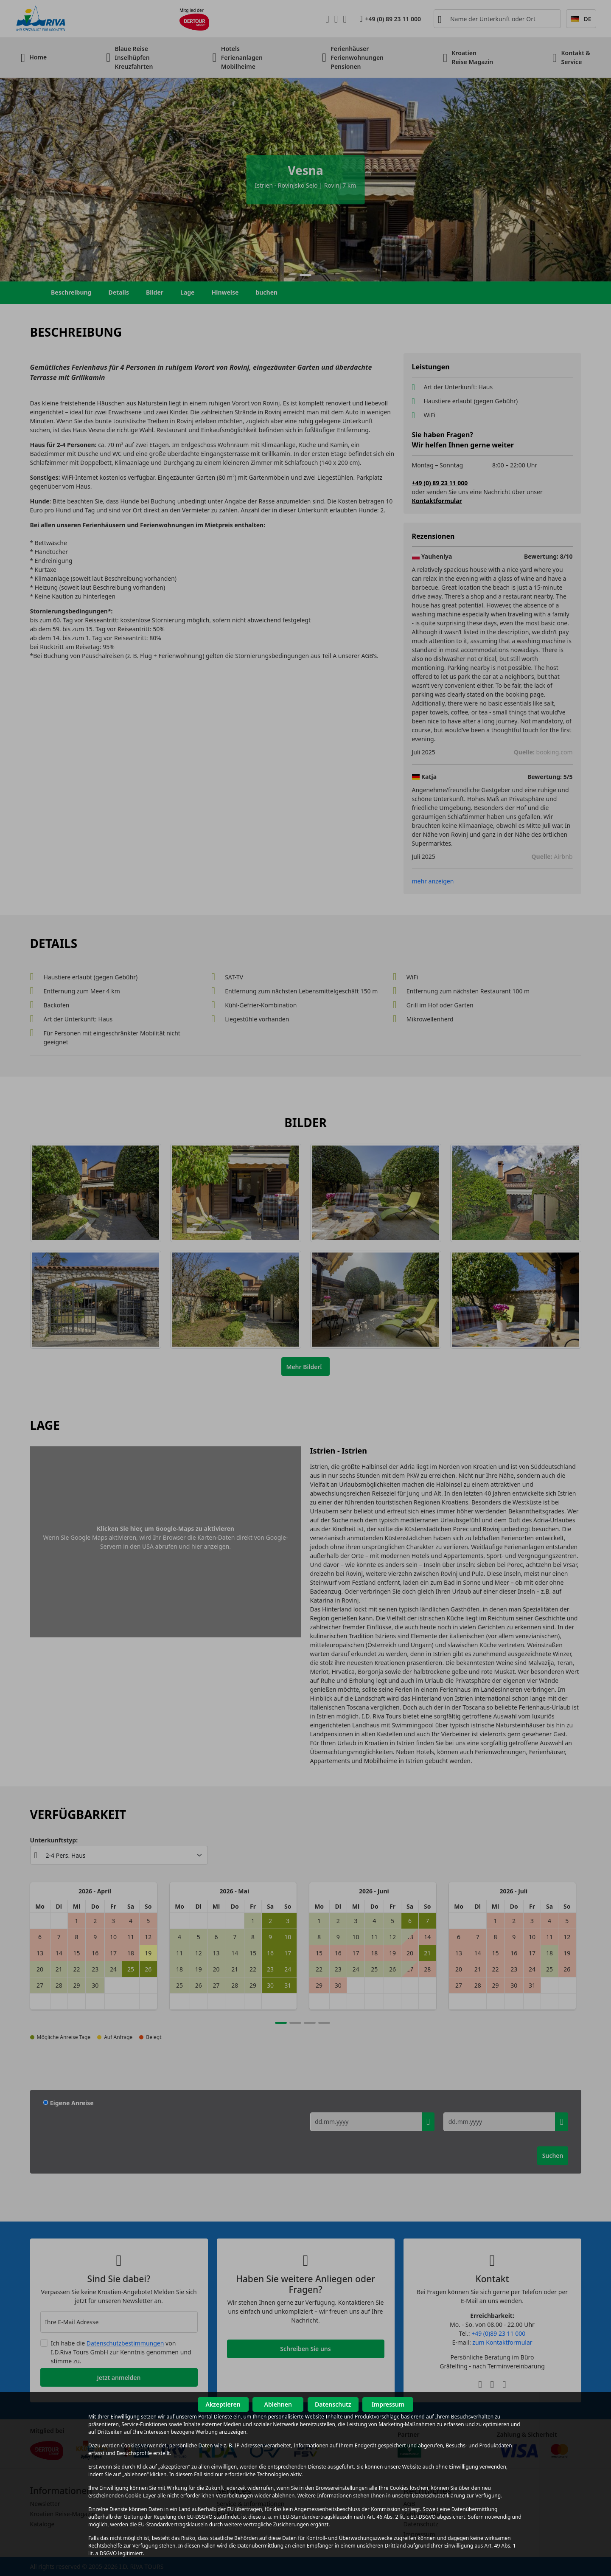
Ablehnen (278, 2404)
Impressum (388, 2404)
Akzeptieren (222, 2404)
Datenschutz (333, 2404)
